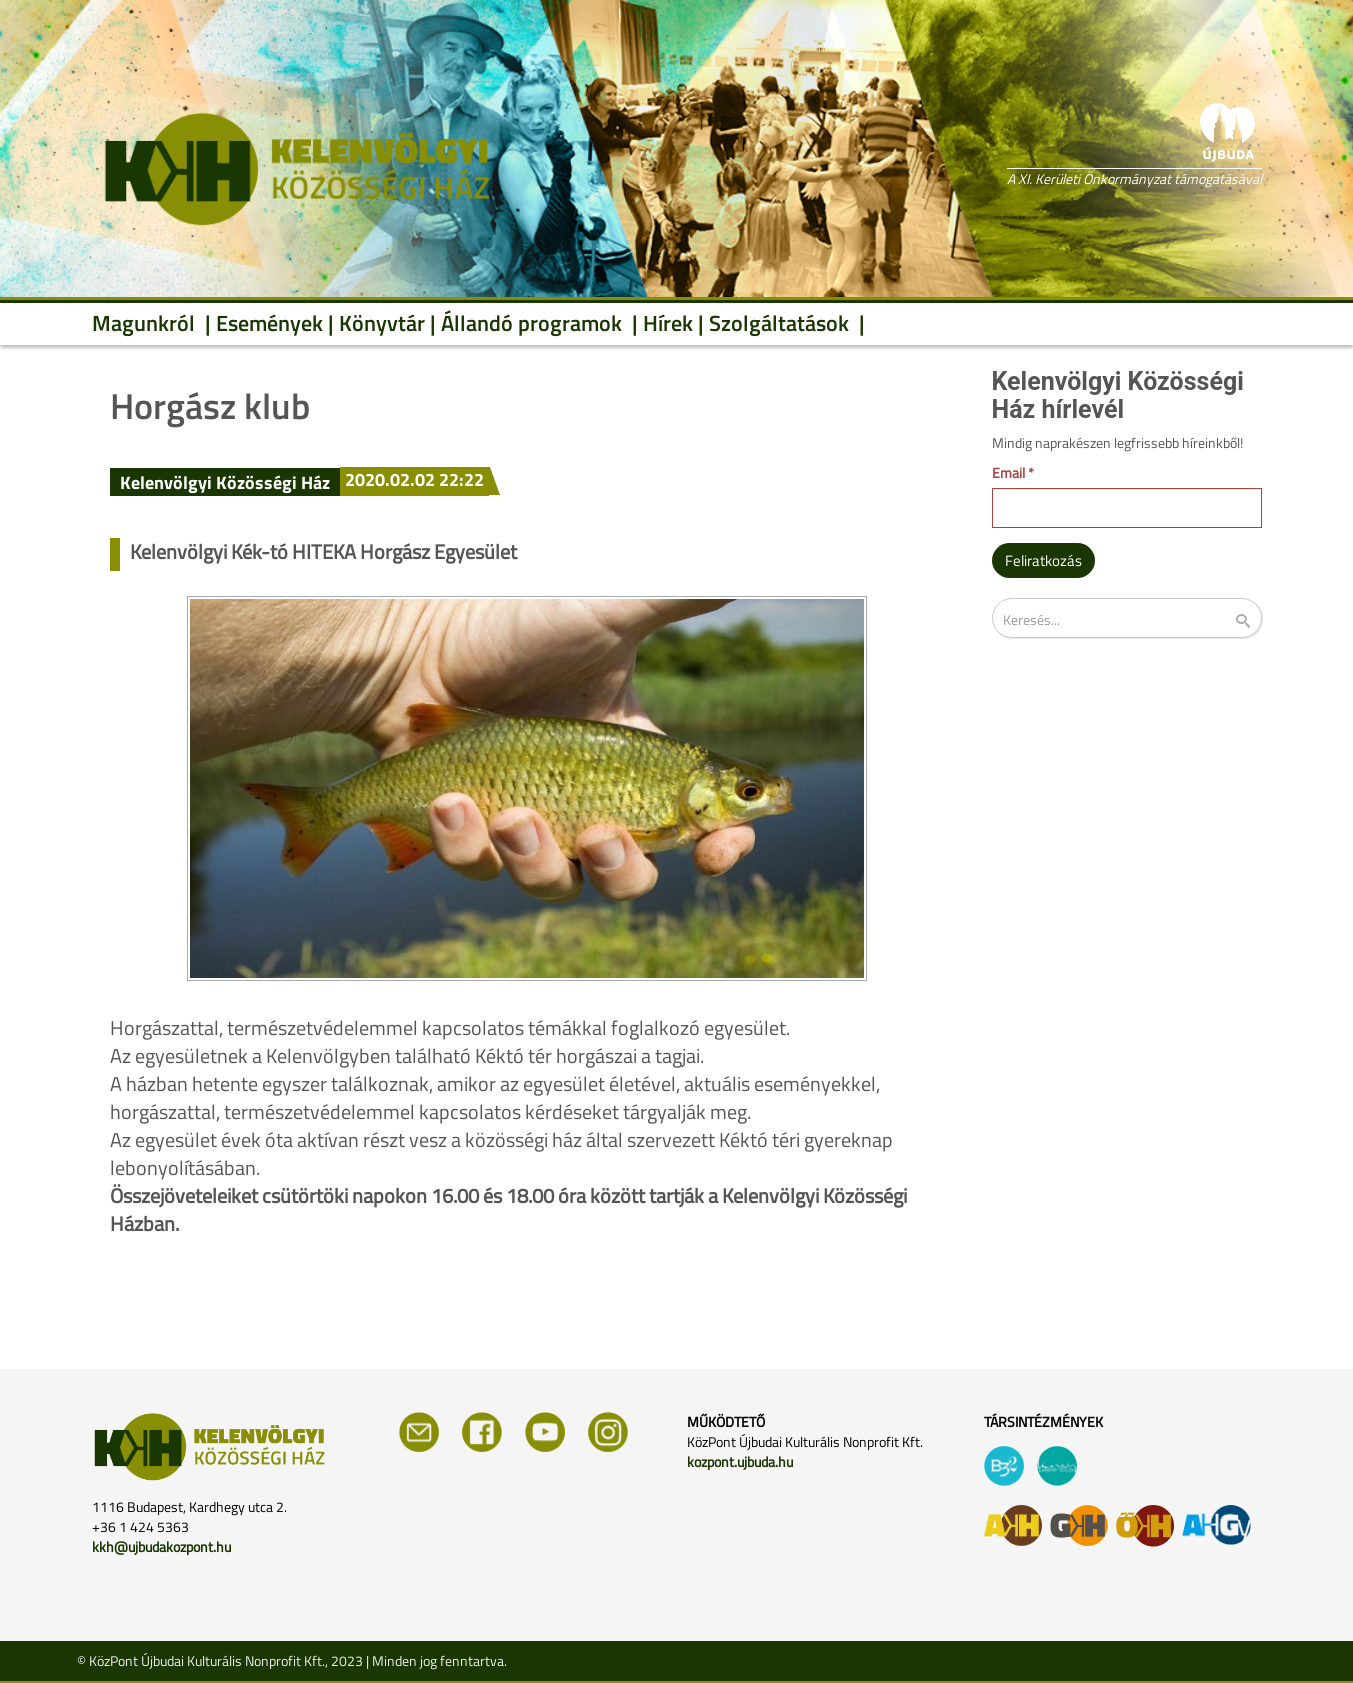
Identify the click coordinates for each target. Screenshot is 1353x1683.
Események (269, 323)
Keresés (1256, 621)
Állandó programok (534, 323)
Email (1013, 473)
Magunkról (146, 323)
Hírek (668, 323)
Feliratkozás (1043, 560)
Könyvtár (382, 323)
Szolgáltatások (781, 323)
